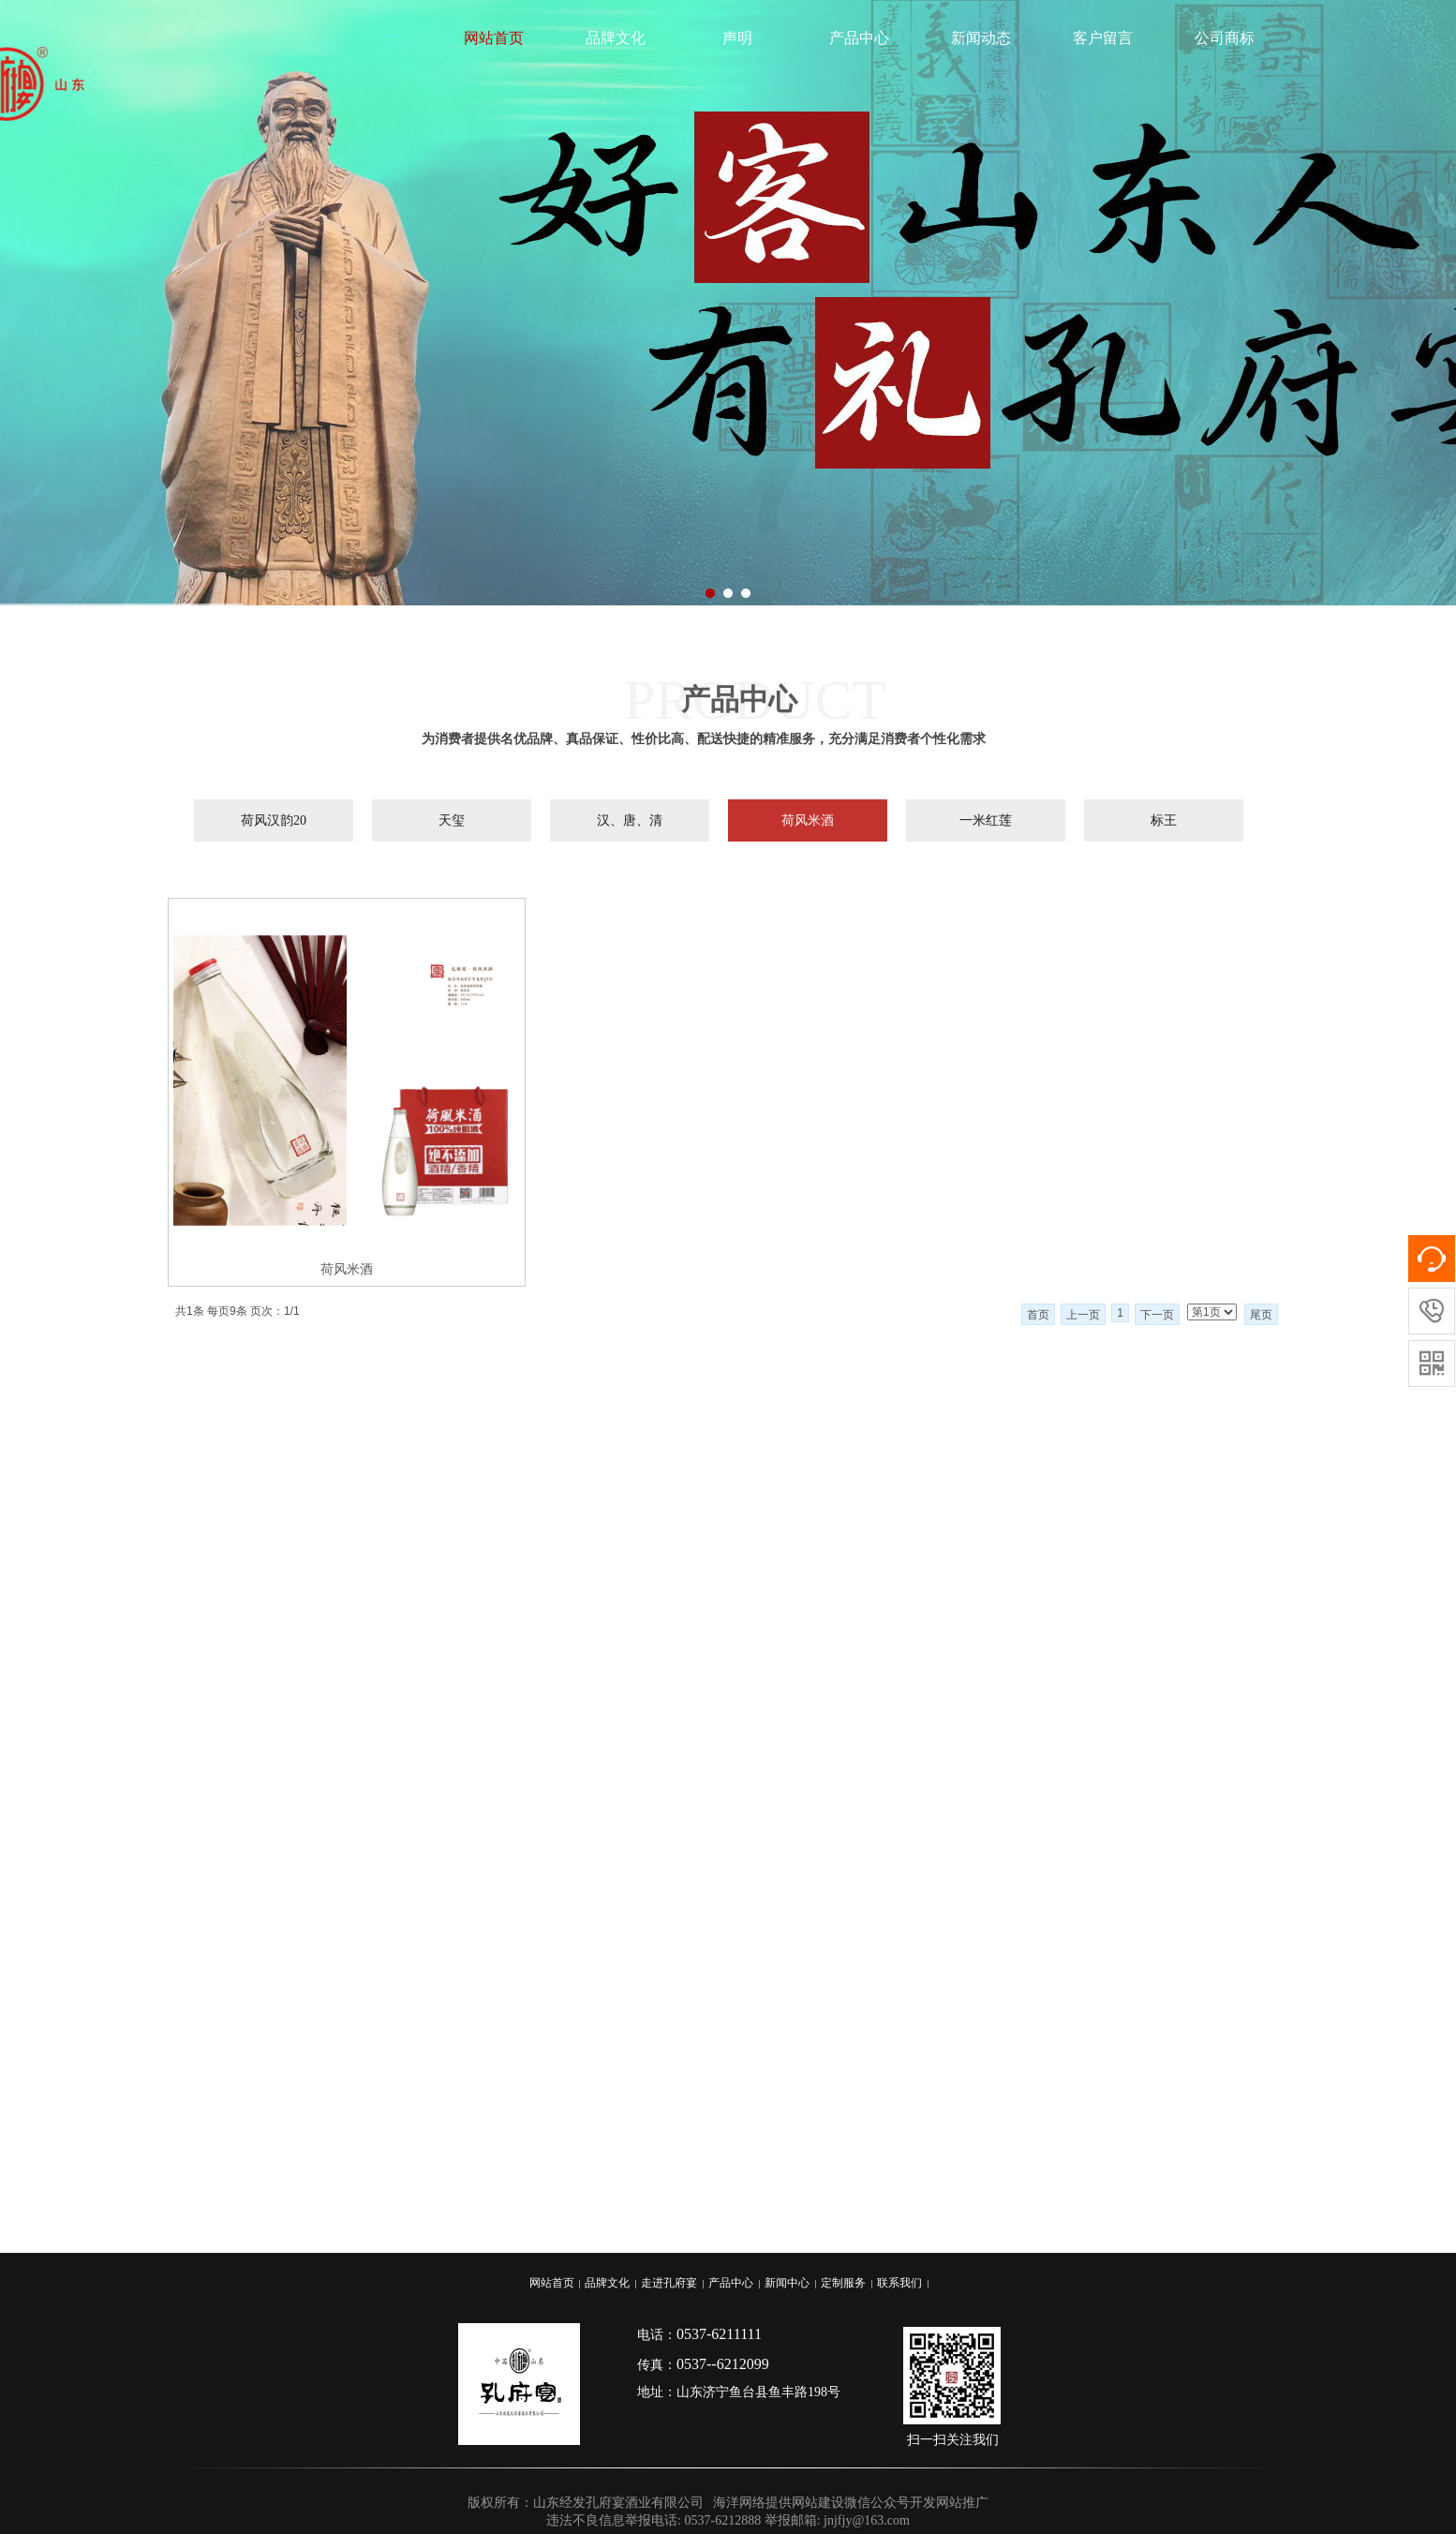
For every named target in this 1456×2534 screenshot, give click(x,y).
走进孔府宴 (669, 2282)
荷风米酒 (807, 820)
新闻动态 (981, 38)
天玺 (451, 820)
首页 (1038, 1314)
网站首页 (494, 38)
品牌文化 (616, 38)
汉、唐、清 (629, 820)
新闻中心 (787, 2282)
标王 (1164, 820)
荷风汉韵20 (273, 820)
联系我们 (899, 2282)
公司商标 (1225, 38)
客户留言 (1103, 38)
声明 (737, 38)
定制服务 (843, 2282)
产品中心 (859, 38)
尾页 (1261, 1314)
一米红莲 (985, 820)
